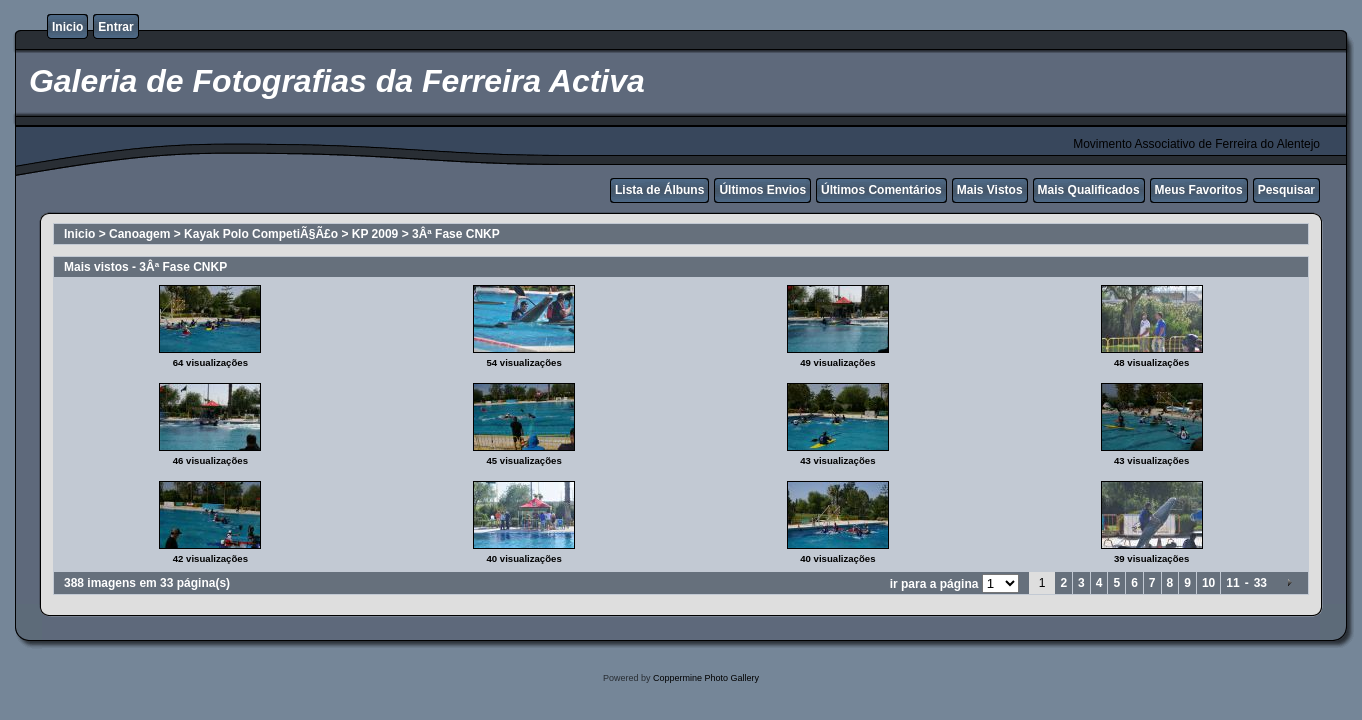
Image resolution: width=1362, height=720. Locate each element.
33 (1260, 583)
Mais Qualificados (1089, 190)
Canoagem (139, 234)
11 (1232, 583)
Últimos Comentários (881, 190)
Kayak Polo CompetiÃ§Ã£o (261, 234)
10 (1208, 583)
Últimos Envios (762, 190)
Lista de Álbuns (659, 190)
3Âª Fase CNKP (456, 234)
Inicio (67, 27)
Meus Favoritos (1199, 190)
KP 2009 (375, 234)
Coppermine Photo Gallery (706, 678)
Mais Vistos (990, 190)
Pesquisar (1286, 190)
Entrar (115, 27)
